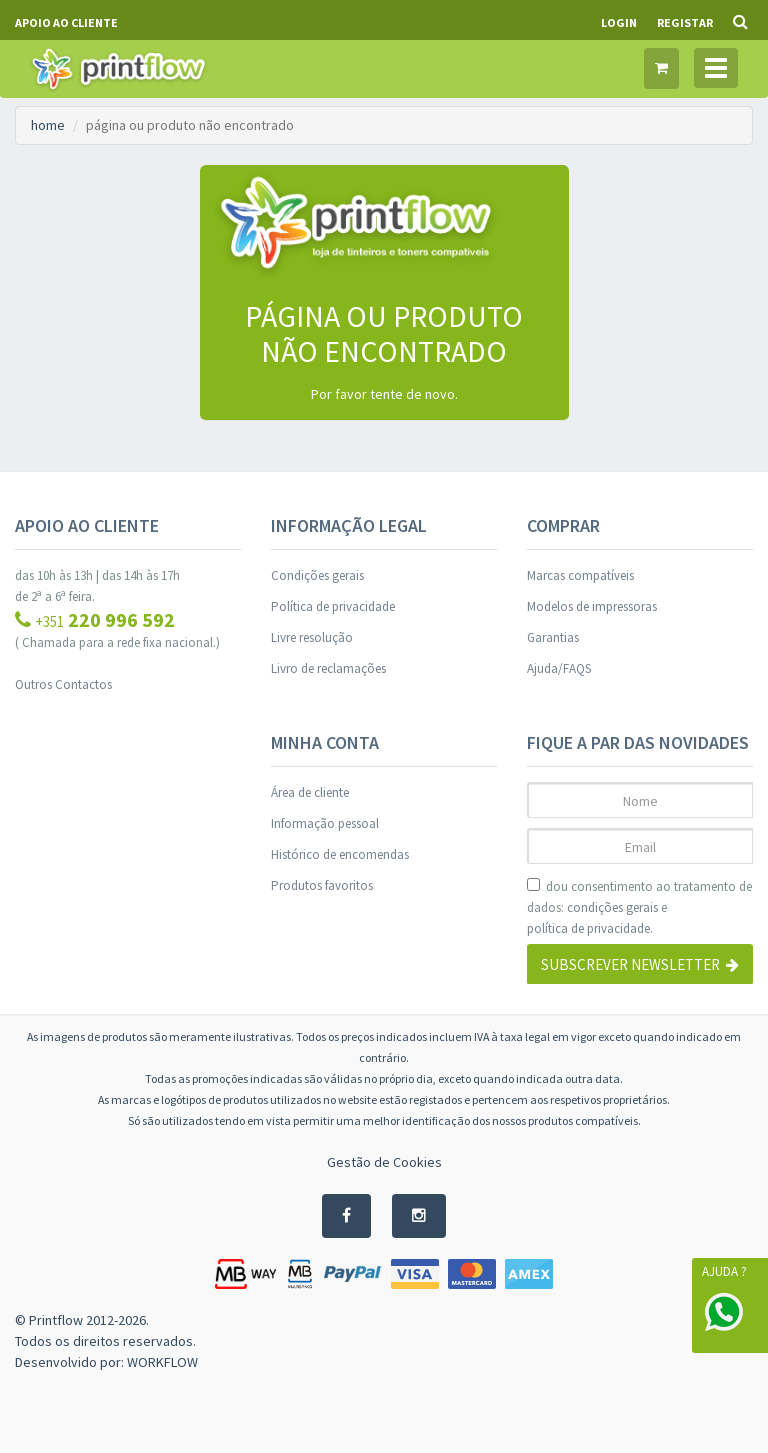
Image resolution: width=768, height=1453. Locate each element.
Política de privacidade (333, 606)
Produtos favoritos (322, 885)
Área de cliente (310, 792)
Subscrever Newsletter (640, 964)
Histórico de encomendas (340, 854)
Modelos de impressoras (592, 606)
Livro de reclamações (328, 668)
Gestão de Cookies (384, 1162)
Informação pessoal (325, 823)
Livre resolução (312, 637)
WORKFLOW (162, 1362)
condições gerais (612, 907)
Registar (685, 22)
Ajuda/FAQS (559, 668)
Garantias (553, 637)
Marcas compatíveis (580, 575)
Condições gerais (317, 575)
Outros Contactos (63, 684)
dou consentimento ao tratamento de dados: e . (639, 908)
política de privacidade (588, 928)
